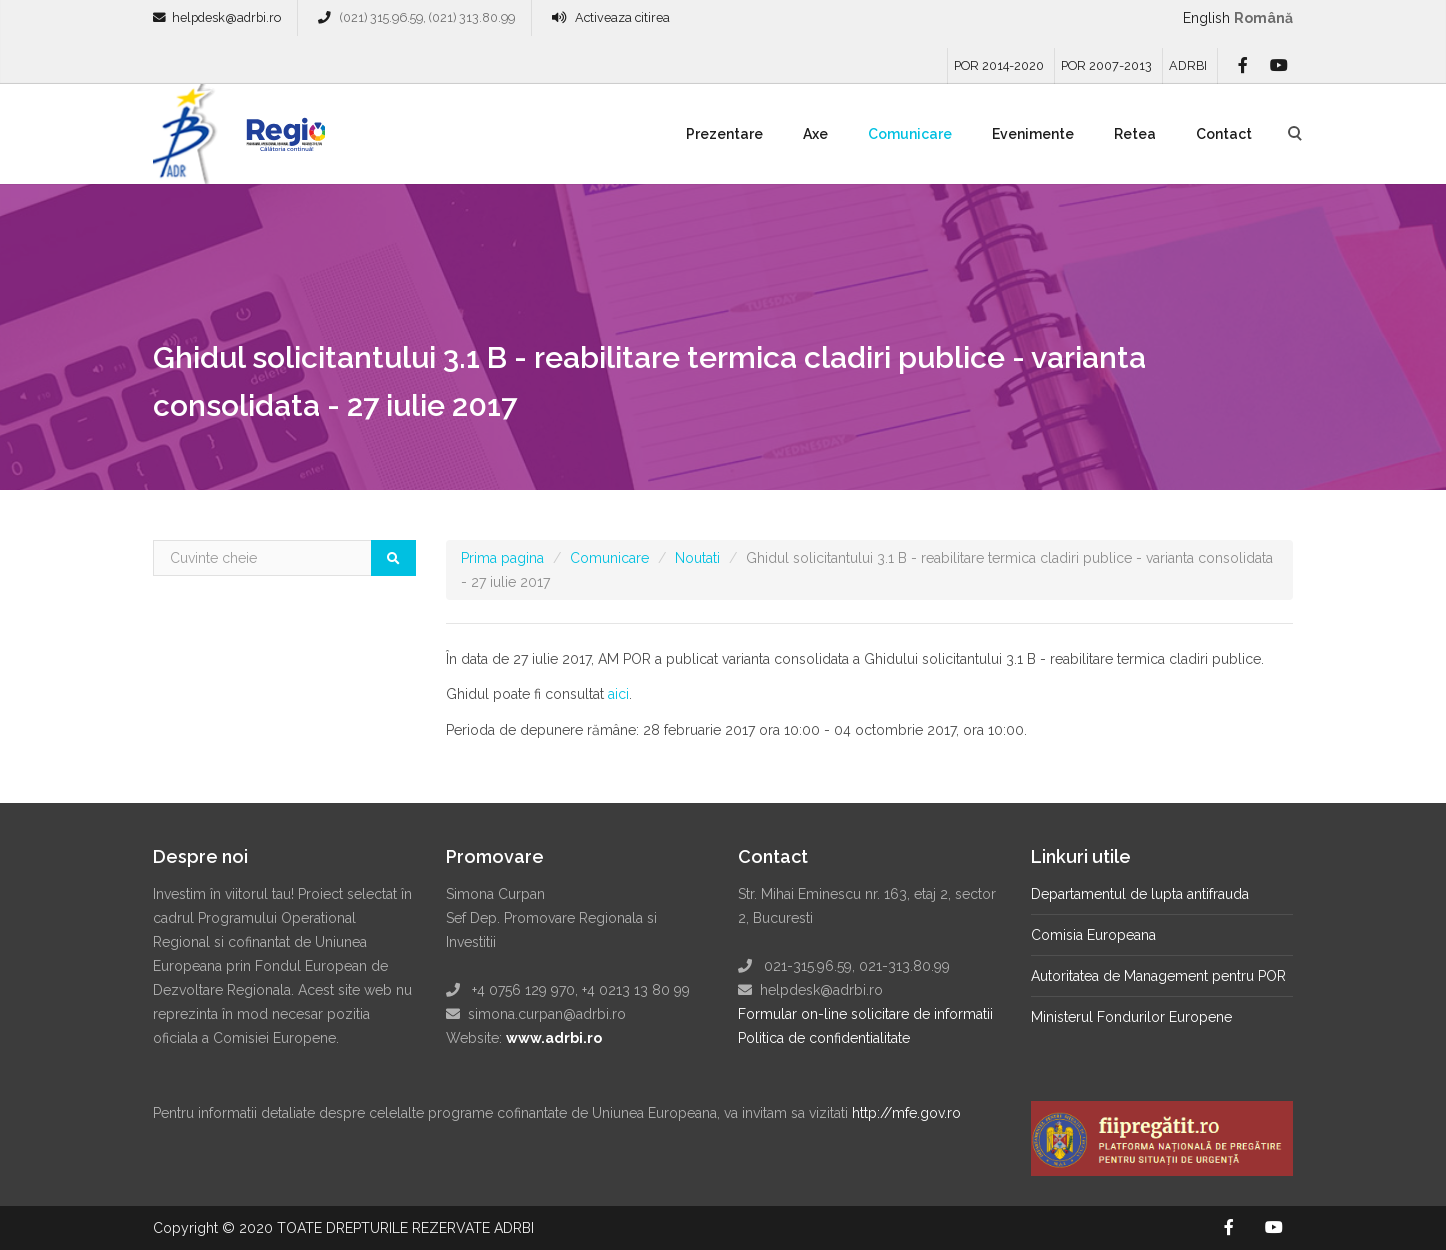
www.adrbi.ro (554, 1038)
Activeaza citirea (622, 17)
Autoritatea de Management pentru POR (1158, 976)
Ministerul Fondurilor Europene (1131, 1017)
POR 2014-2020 (999, 65)
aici (618, 694)
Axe (815, 134)
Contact (1224, 134)
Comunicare (910, 134)
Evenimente (1033, 134)
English (1206, 18)
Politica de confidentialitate (824, 1038)
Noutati (697, 558)
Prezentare (724, 134)
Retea (1135, 134)
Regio (282, 141)
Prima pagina (502, 558)
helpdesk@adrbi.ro (226, 17)
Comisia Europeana (1093, 935)
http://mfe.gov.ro (906, 1113)
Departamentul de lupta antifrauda (1140, 894)
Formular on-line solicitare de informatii (865, 1014)
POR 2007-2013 (1106, 65)
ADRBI (1188, 65)
